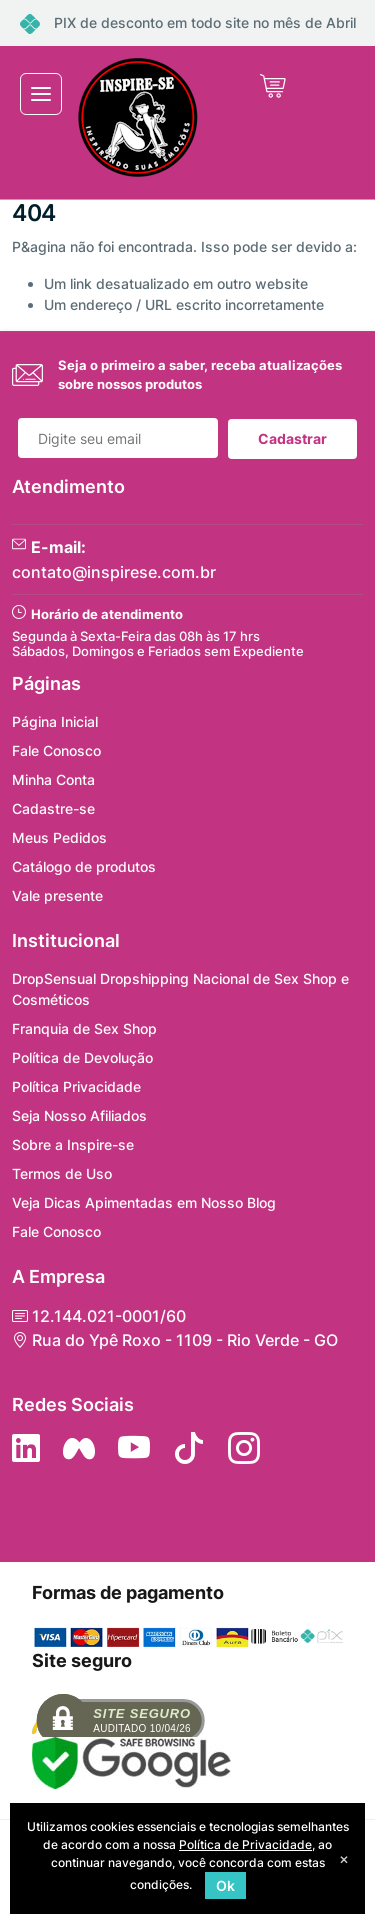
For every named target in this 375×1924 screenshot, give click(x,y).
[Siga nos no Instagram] (244, 1448)
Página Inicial (55, 721)
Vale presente (57, 895)
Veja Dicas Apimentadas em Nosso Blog (144, 1202)
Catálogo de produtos (84, 866)
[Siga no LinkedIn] (26, 1448)
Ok (225, 1885)
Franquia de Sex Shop (84, 1028)
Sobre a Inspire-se (73, 1144)
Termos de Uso (62, 1173)
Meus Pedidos (59, 837)
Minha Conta (53, 779)
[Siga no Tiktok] (189, 1448)
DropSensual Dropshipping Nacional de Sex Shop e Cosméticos (180, 989)
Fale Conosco (56, 750)
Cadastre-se (53, 808)
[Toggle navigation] (41, 94)
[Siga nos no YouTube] (134, 1448)
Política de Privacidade (245, 1844)
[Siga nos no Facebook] (79, 1448)
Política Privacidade (76, 1086)
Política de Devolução (82, 1057)
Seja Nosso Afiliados (79, 1115)
